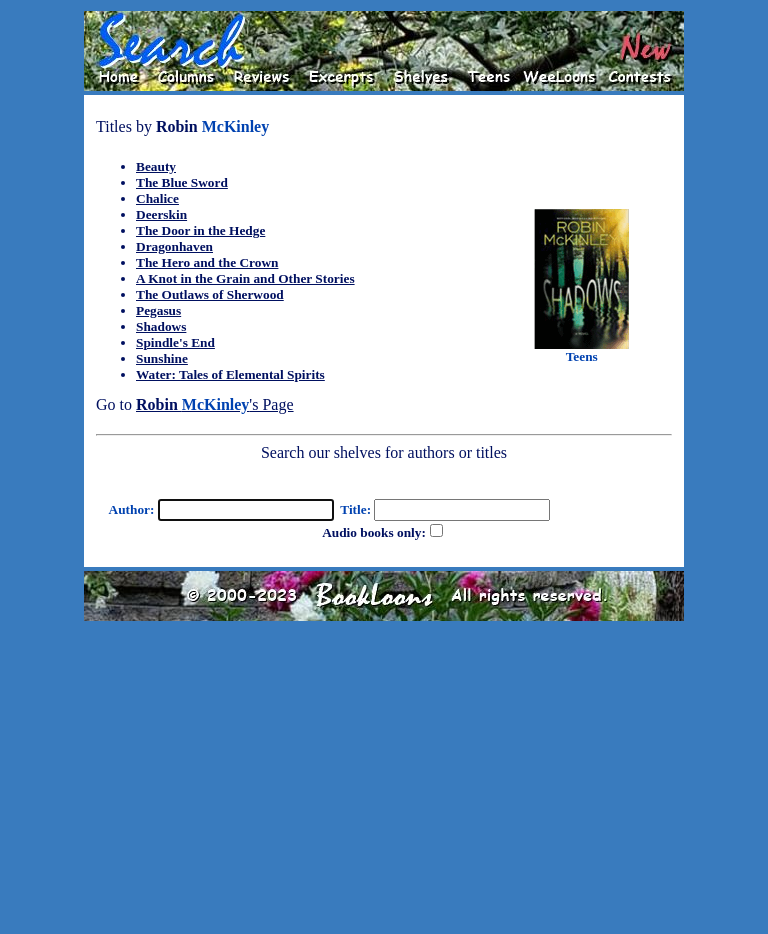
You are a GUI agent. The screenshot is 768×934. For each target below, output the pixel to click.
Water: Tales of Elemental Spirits (230, 374)
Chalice (157, 198)
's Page (215, 404)
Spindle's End (175, 342)
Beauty (156, 166)
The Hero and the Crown (207, 262)
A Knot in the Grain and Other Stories (245, 278)
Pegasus (158, 310)
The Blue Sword (182, 182)
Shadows (161, 326)
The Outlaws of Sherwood (210, 294)
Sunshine (162, 358)
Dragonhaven (174, 246)
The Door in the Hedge (200, 230)
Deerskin (161, 214)
